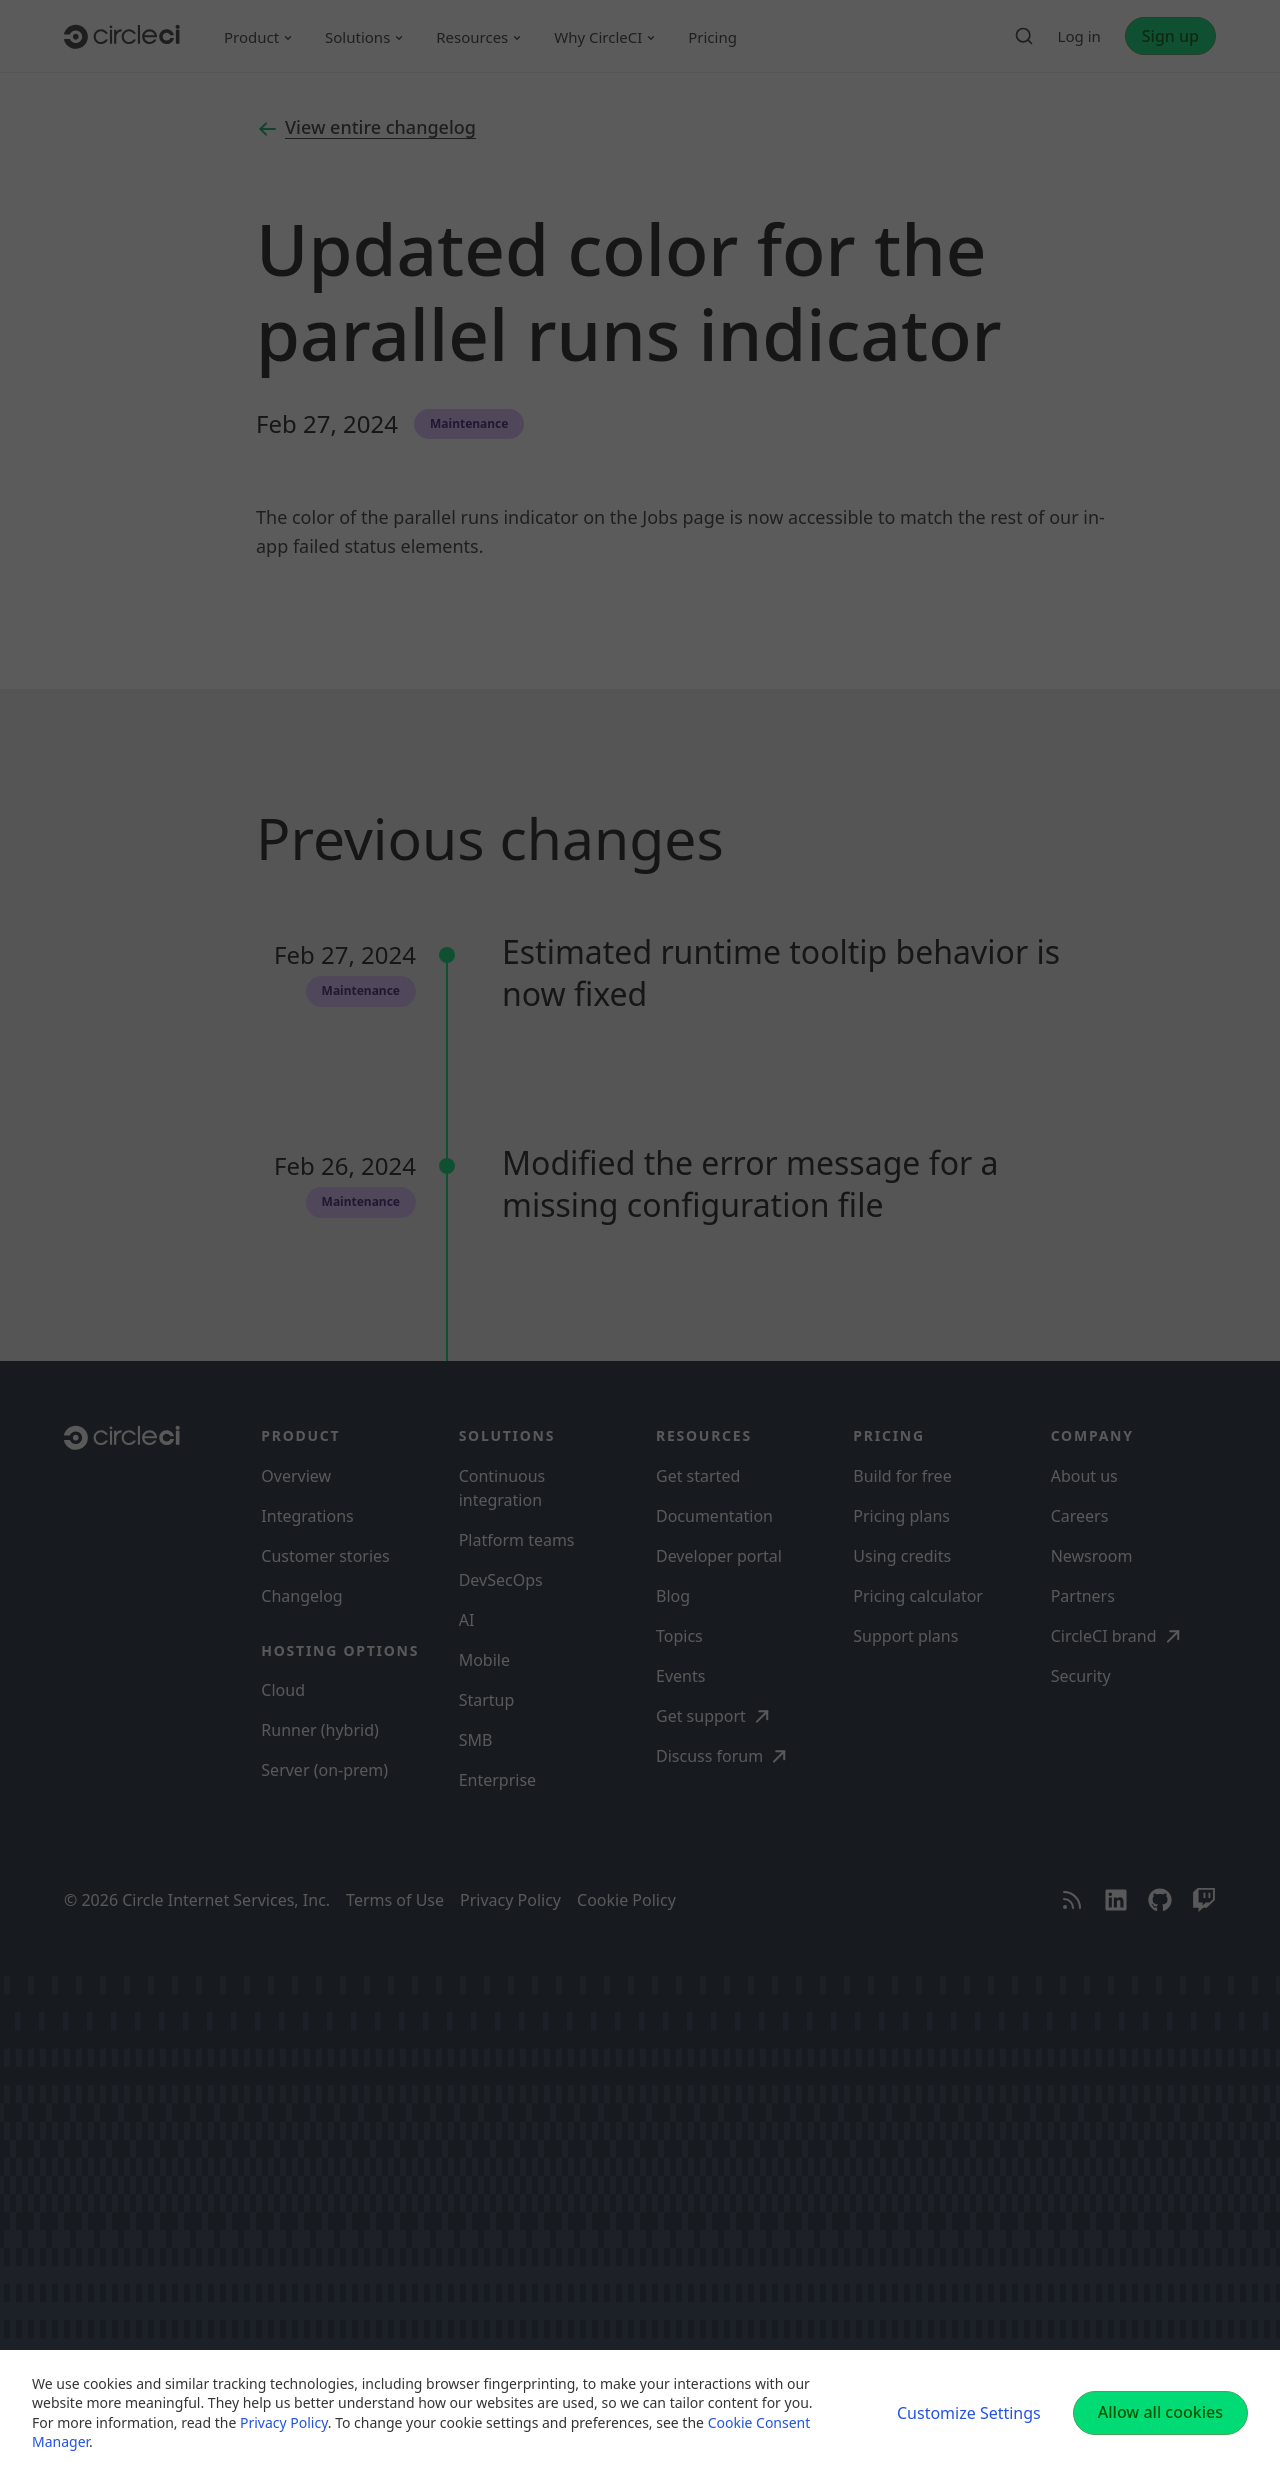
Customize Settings (969, 2413)
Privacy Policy (284, 2422)
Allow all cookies (1160, 2412)
